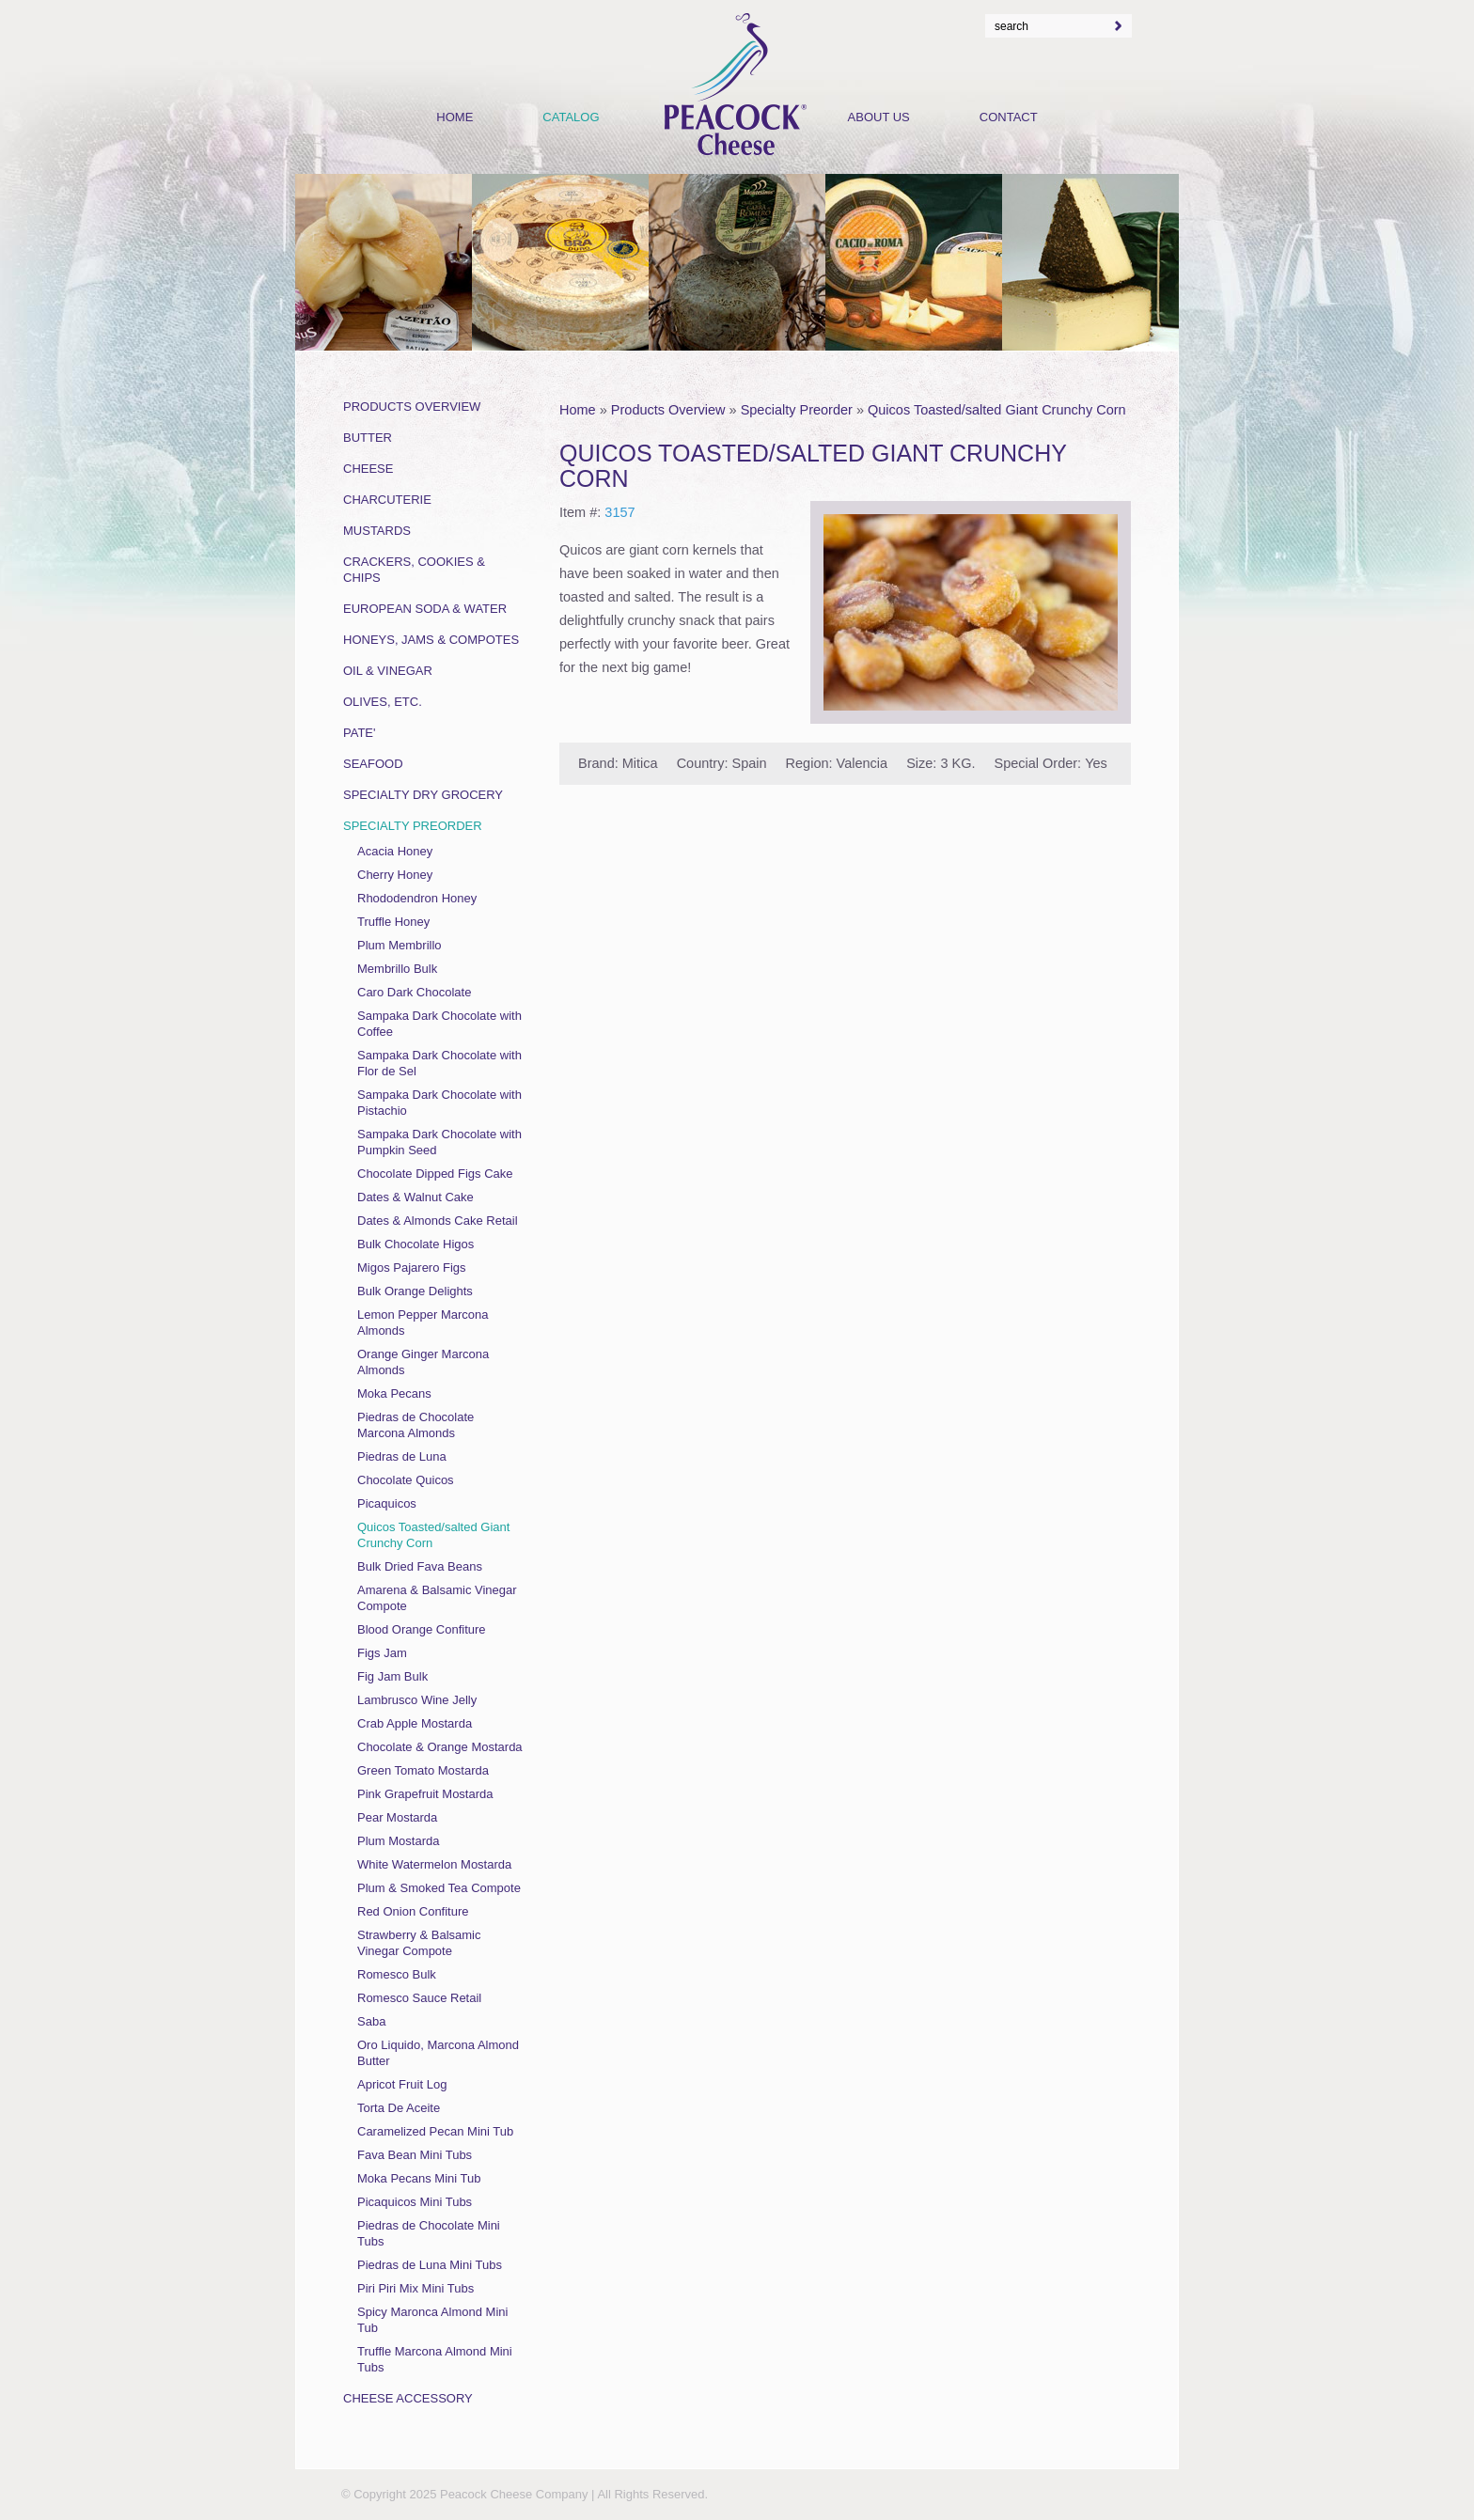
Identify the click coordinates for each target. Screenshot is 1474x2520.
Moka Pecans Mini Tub (419, 2178)
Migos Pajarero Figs (411, 1267)
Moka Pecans (394, 1393)
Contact (1009, 117)
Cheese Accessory (408, 2398)
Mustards (377, 531)
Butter (367, 437)
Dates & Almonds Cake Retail (437, 1220)
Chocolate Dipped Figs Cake (434, 1173)
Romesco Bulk (396, 1974)
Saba (371, 2021)
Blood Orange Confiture (421, 1629)
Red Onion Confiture (413, 1911)
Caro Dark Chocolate (414, 992)
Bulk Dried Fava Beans (419, 1566)
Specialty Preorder (797, 409)
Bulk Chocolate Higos (415, 1244)
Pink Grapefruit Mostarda (425, 1794)
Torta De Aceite (398, 2108)
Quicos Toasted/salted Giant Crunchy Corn (997, 409)
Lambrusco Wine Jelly (417, 1700)
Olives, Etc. (382, 702)
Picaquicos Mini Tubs (414, 2202)
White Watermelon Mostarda (434, 1864)
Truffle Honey (393, 922)
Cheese (368, 469)
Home (577, 409)
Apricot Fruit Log (402, 2084)
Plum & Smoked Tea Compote (439, 1888)
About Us (879, 117)
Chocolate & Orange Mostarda (440, 1747)
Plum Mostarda (398, 1841)
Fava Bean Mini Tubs (414, 2155)
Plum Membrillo (399, 945)
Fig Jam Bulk (392, 1676)
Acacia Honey (394, 851)
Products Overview (668, 409)
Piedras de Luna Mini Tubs (429, 2265)
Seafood (373, 764)
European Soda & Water (425, 609)
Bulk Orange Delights (415, 1291)
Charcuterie (387, 500)
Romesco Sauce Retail (419, 1998)
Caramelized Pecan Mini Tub (435, 2131)
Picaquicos (386, 1503)
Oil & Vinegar (387, 671)
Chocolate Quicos (405, 1480)
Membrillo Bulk (397, 969)
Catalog (570, 117)
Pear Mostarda (397, 1817)
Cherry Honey (394, 875)
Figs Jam (382, 1653)
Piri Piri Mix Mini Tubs (415, 2288)
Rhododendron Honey (417, 898)
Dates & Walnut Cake (415, 1197)
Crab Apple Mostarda (414, 1723)
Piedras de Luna (402, 1456)
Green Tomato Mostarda (423, 1770)
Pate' (359, 733)
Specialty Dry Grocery (423, 795)
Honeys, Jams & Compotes (431, 640)
